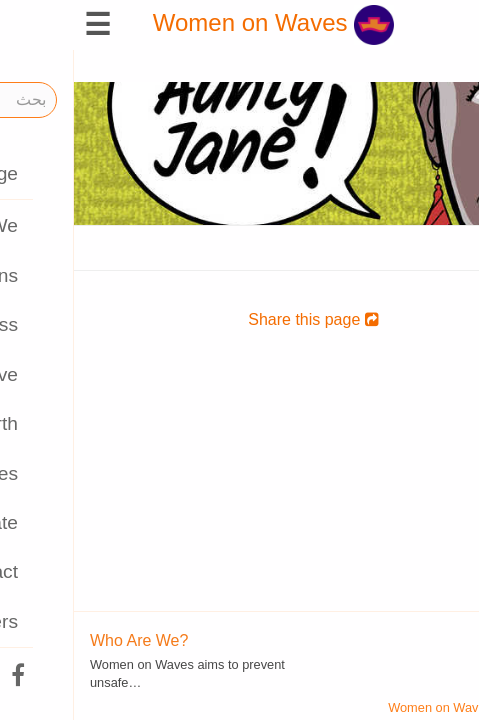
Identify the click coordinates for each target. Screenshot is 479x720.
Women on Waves (199, 22)
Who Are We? (65, 640)
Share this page (239, 319)
